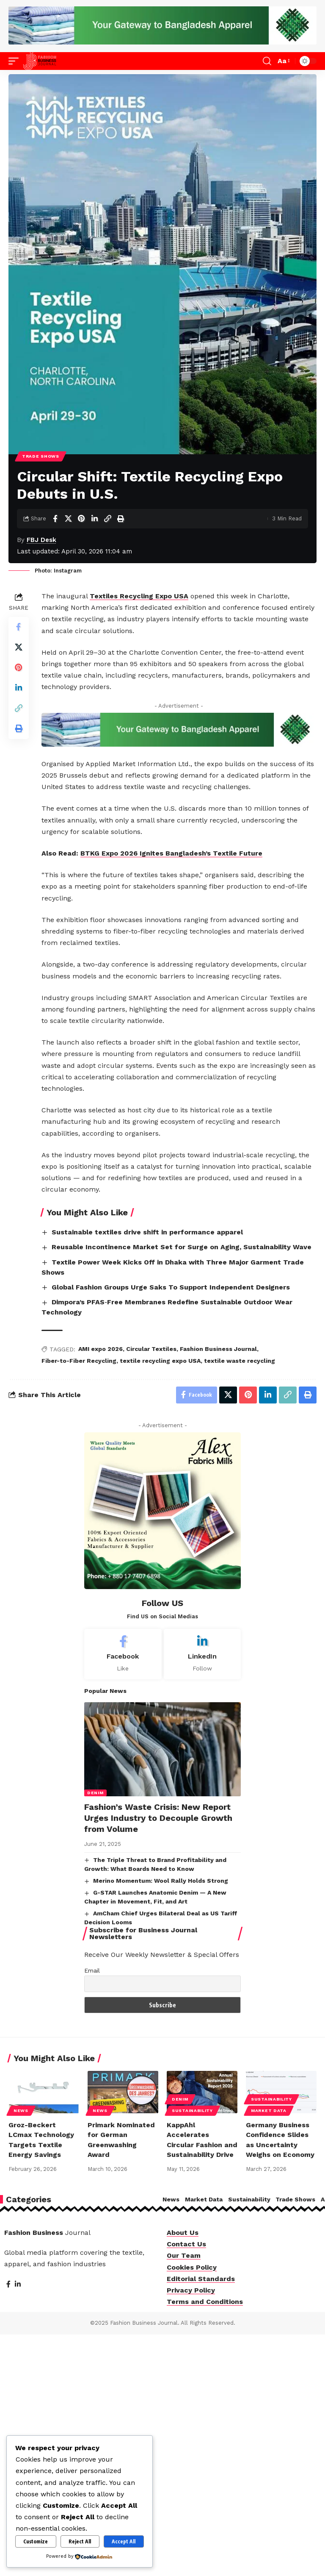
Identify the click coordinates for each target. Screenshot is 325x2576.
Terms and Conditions (205, 2302)
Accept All (123, 2541)
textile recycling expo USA (160, 1360)
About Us (182, 2233)
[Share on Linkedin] (94, 518)
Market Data (268, 2111)
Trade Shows (40, 456)
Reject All (80, 2541)
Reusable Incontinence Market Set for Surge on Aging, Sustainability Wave (181, 1247)
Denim (95, 1793)
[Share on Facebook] (55, 518)
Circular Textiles (151, 1348)
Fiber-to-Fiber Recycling (78, 1360)
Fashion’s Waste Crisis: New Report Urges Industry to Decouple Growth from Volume (158, 1818)
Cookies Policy (192, 2267)
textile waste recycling (239, 1360)
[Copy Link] (107, 518)
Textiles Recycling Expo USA (139, 596)
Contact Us (186, 2244)
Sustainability (192, 2111)
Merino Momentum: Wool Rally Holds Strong (160, 1880)
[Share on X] (68, 518)
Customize (35, 2541)
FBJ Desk (41, 540)
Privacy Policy (191, 2291)
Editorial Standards (201, 2279)
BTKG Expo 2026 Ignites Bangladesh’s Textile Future (171, 853)
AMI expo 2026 (100, 1348)
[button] (15, 61)
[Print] (121, 518)
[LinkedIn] (202, 1654)
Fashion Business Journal (218, 1348)
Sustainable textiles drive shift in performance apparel (147, 1232)
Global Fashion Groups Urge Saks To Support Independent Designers (171, 1287)
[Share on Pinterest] (81, 518)
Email (92, 1970)
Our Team (184, 2256)
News (21, 2111)
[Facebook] (123, 1654)
